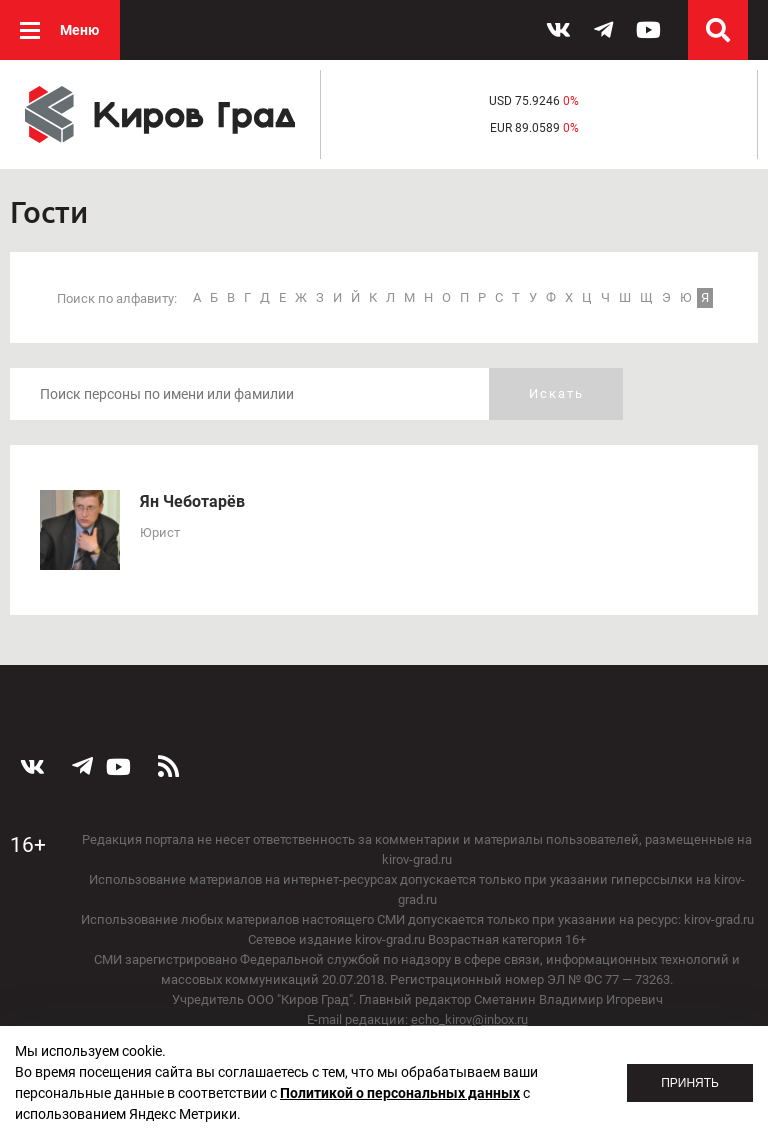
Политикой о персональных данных (400, 1093)
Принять (690, 1083)
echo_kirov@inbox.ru (469, 1019)
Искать (556, 393)
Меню (79, 30)
